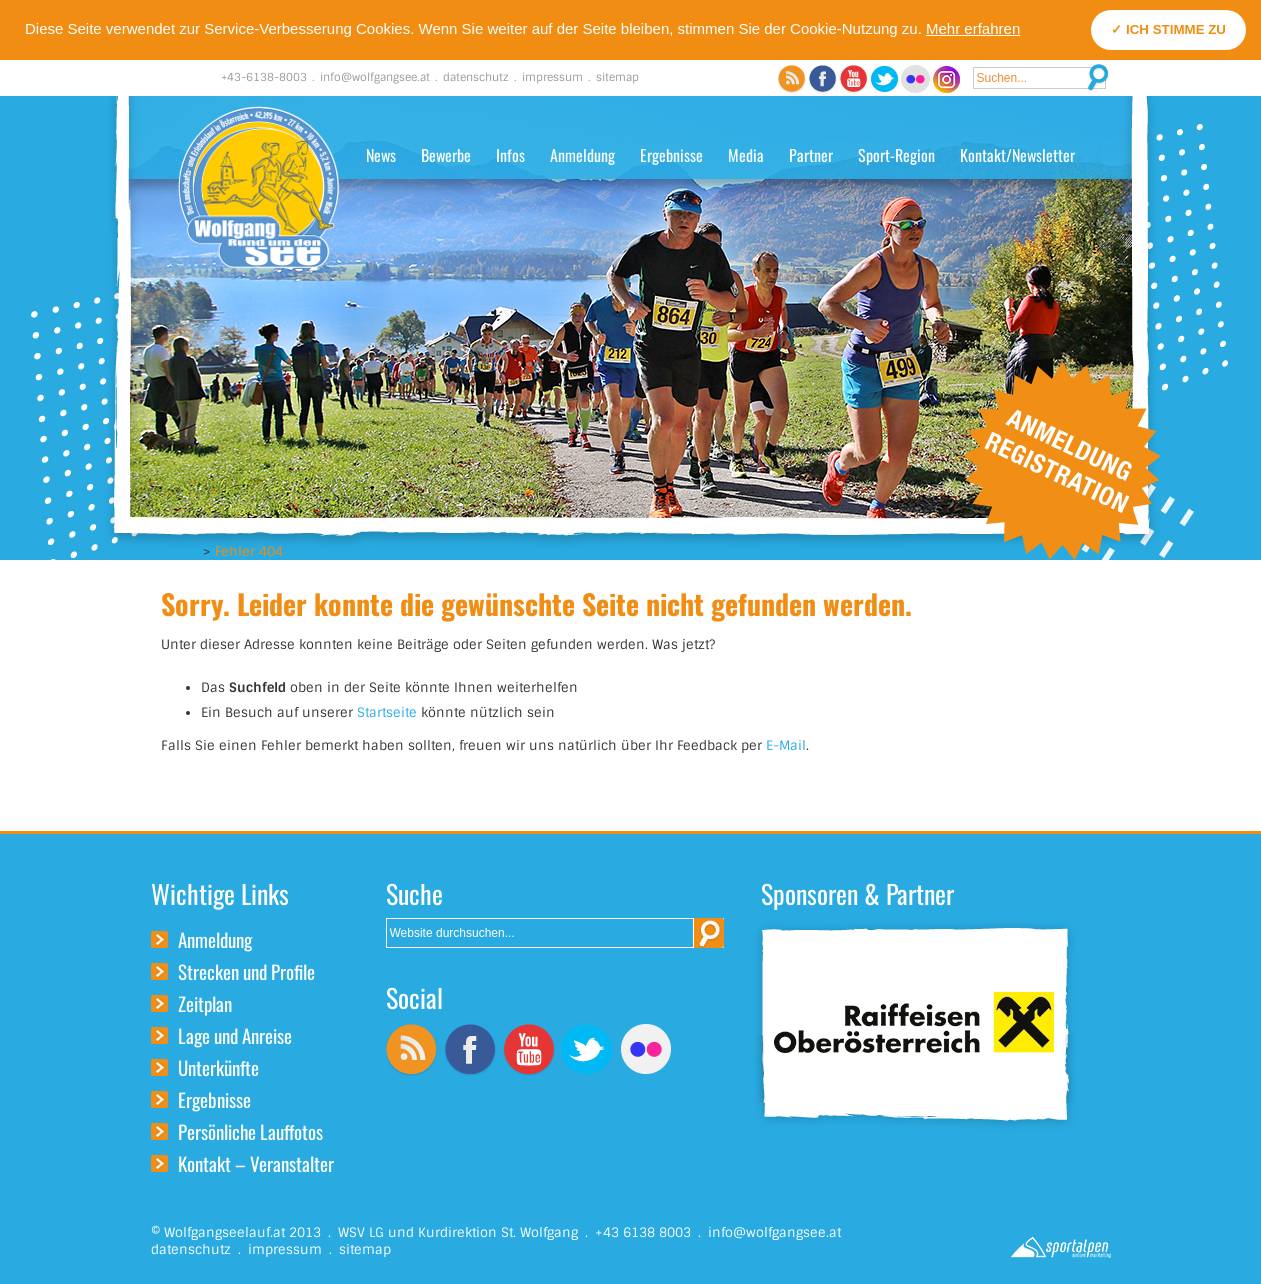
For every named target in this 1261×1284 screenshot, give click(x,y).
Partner (811, 155)
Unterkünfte (218, 1067)
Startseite (387, 712)
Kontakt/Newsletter (1017, 155)
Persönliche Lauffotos (250, 1131)
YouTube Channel (853, 79)
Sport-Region (896, 155)
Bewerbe (446, 155)
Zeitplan (205, 1003)
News (381, 155)
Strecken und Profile (246, 971)
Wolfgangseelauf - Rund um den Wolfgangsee (258, 187)
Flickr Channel (915, 79)
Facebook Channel (822, 79)
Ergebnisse (671, 155)
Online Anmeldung (1062, 461)
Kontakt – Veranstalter (256, 1163)
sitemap (617, 77)
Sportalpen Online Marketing (1061, 1247)
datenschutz (476, 77)
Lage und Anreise (235, 1035)
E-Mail (786, 745)
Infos (510, 155)
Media (746, 155)
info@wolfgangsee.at (375, 77)
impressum (552, 77)
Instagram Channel (946, 79)
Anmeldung (582, 155)
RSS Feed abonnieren (791, 79)
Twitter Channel (884, 79)
